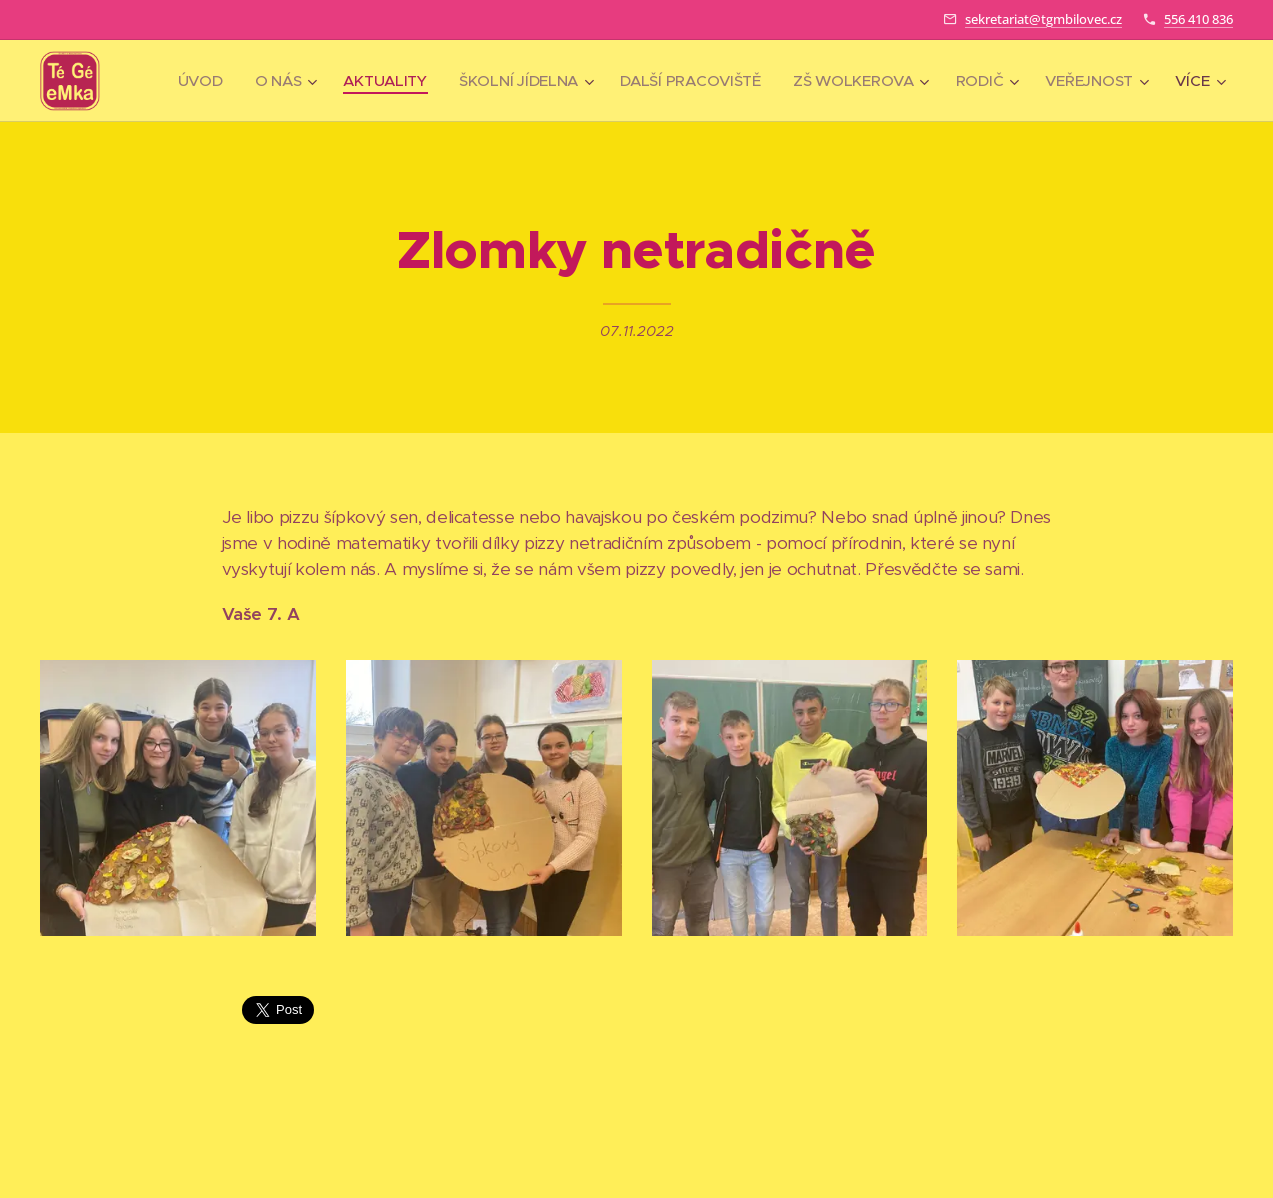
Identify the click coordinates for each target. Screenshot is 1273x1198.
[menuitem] (318, 81)
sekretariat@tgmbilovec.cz (1043, 19)
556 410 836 (1198, 19)
